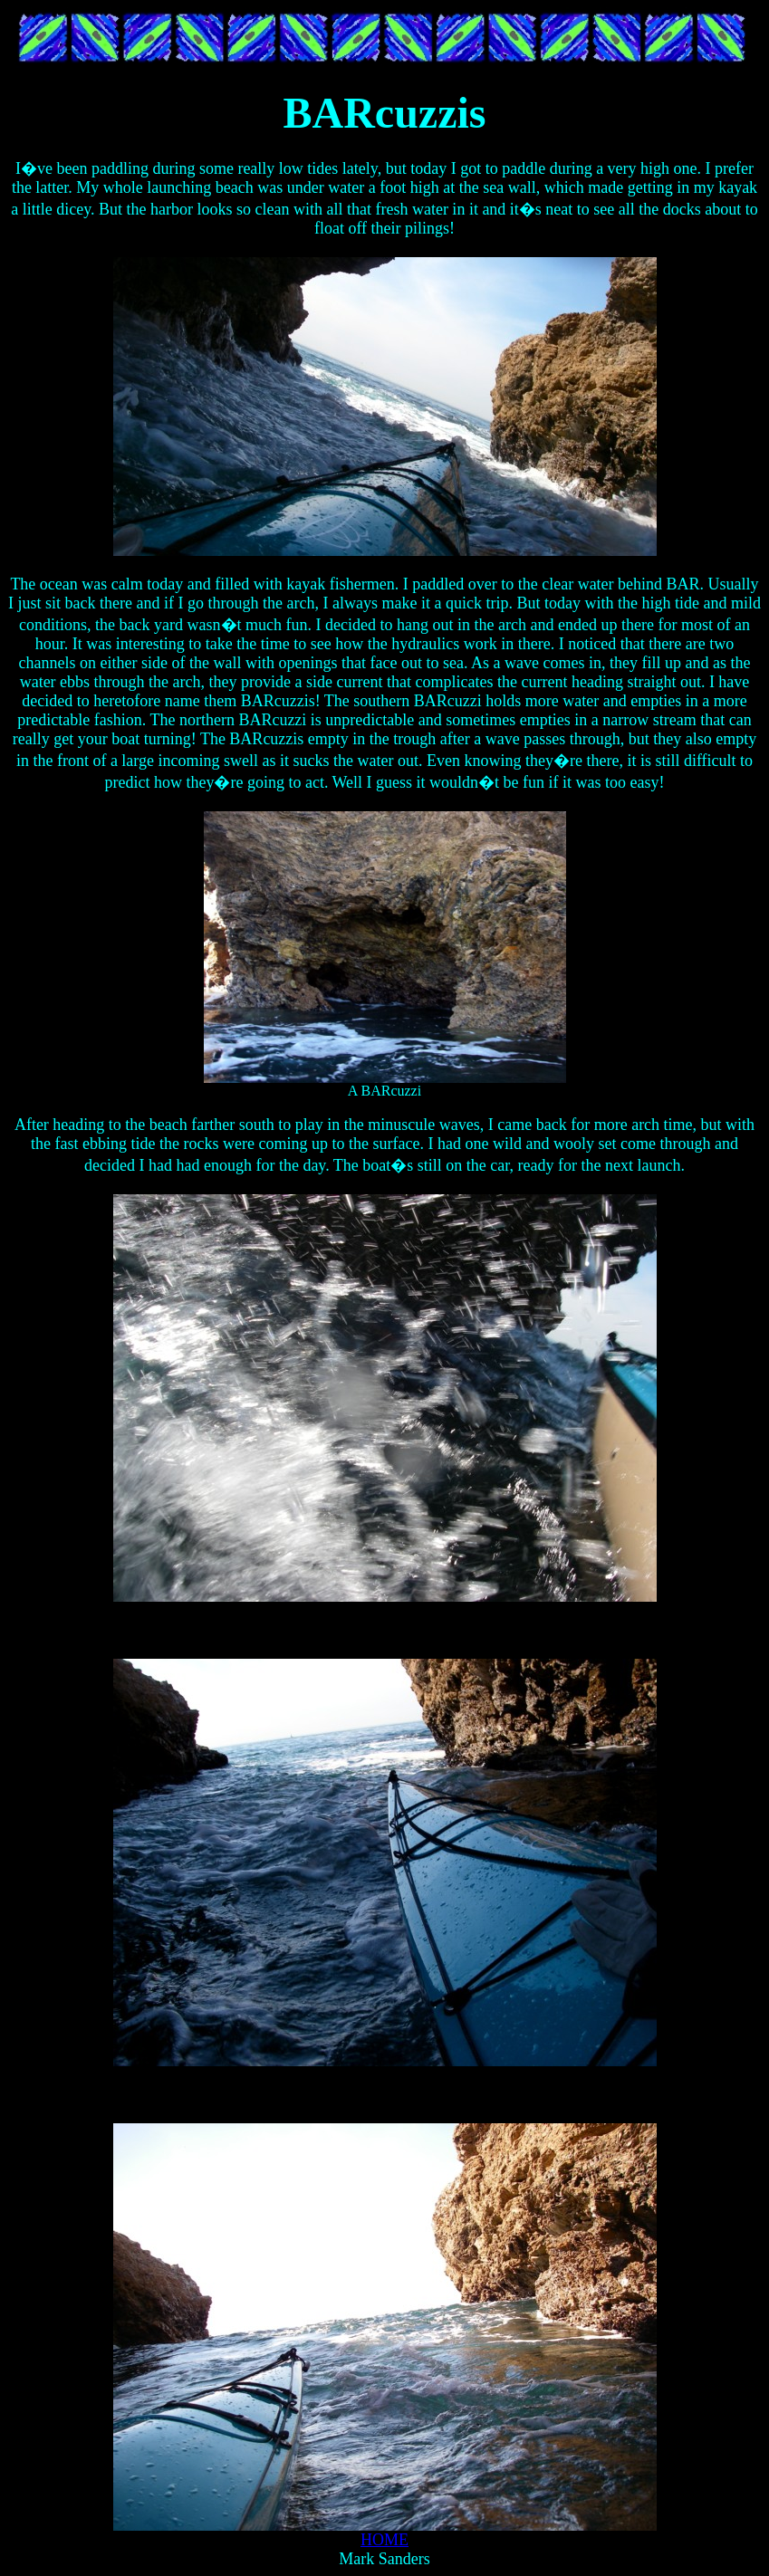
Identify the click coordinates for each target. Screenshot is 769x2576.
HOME (384, 2540)
